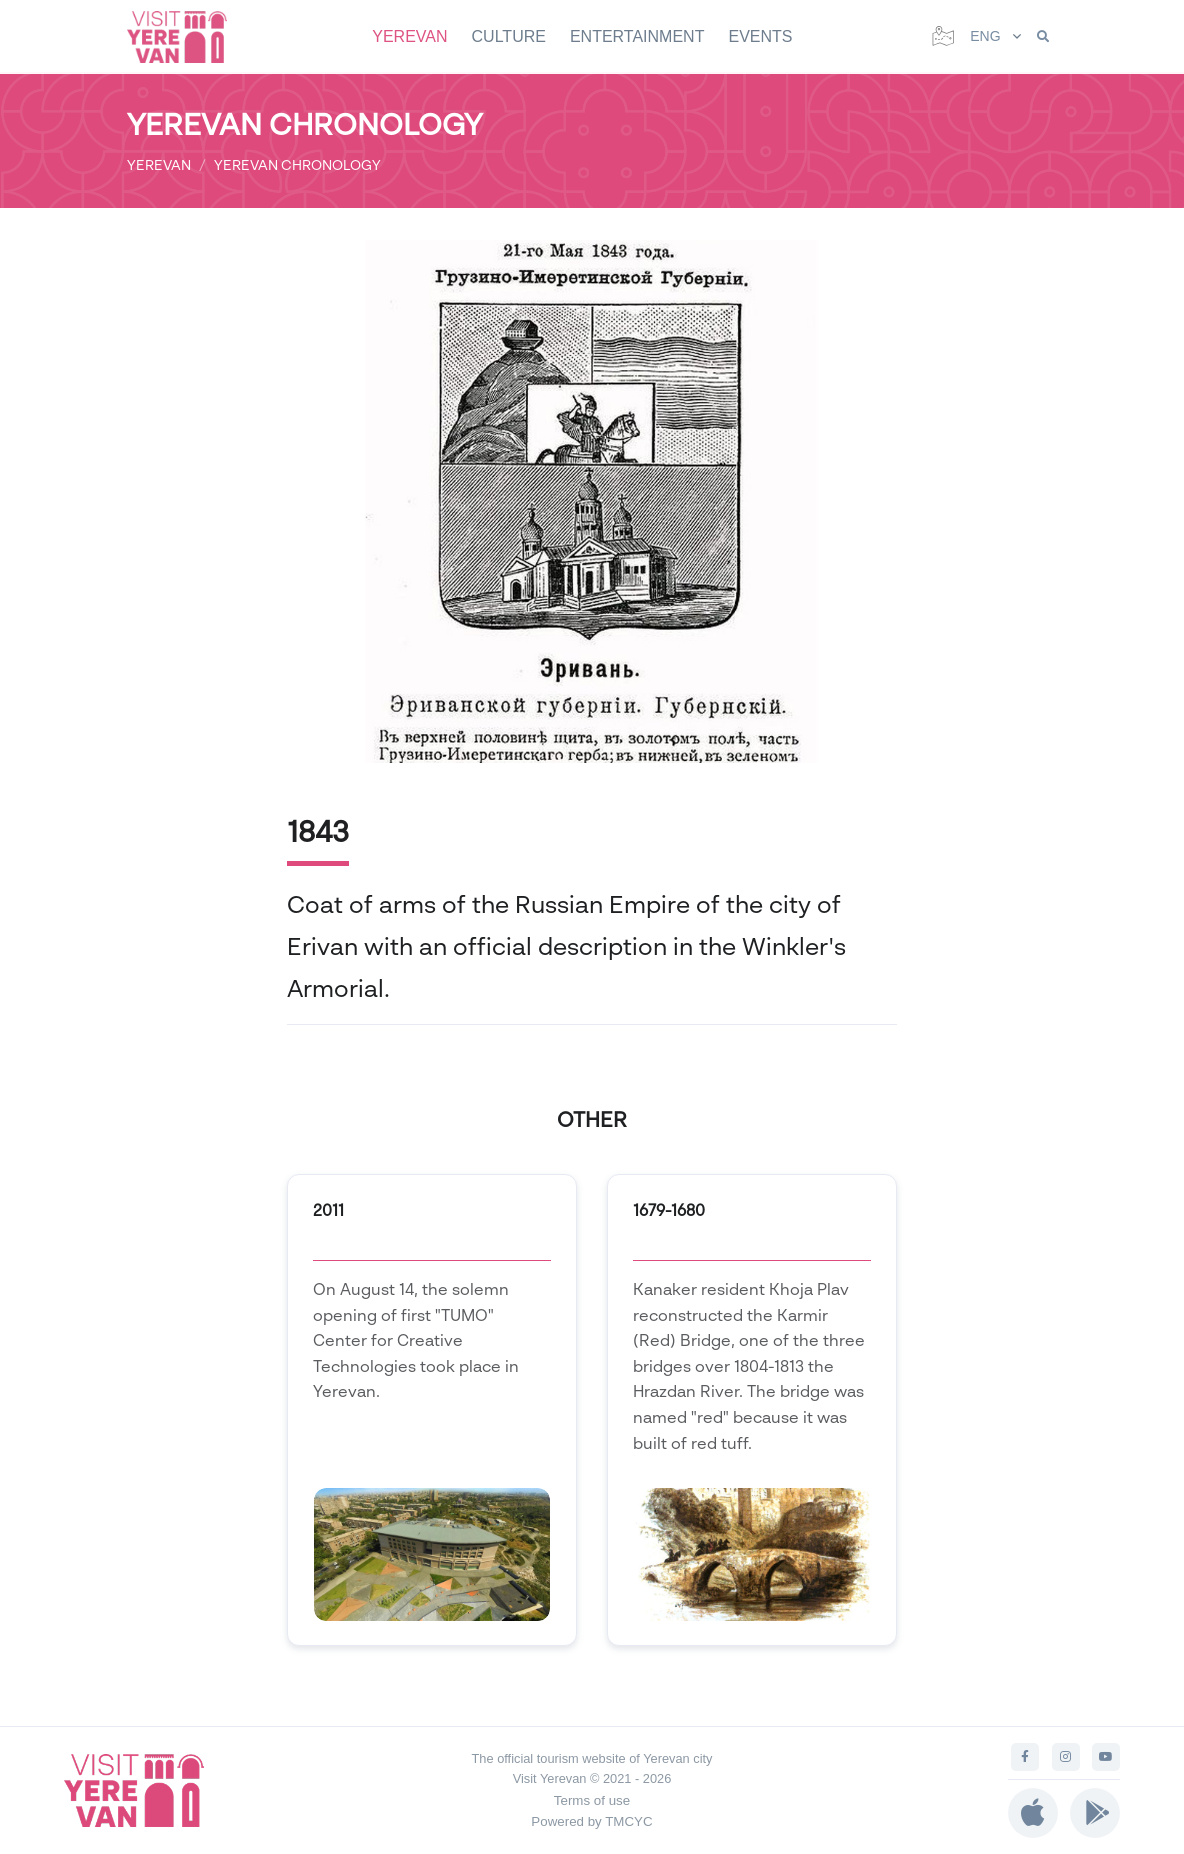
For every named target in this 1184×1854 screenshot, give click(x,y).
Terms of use (592, 1800)
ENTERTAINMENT (637, 36)
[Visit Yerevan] (187, 36)
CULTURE (509, 36)
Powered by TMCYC (591, 1821)
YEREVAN (409, 36)
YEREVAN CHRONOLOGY (297, 164)
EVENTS (760, 36)
